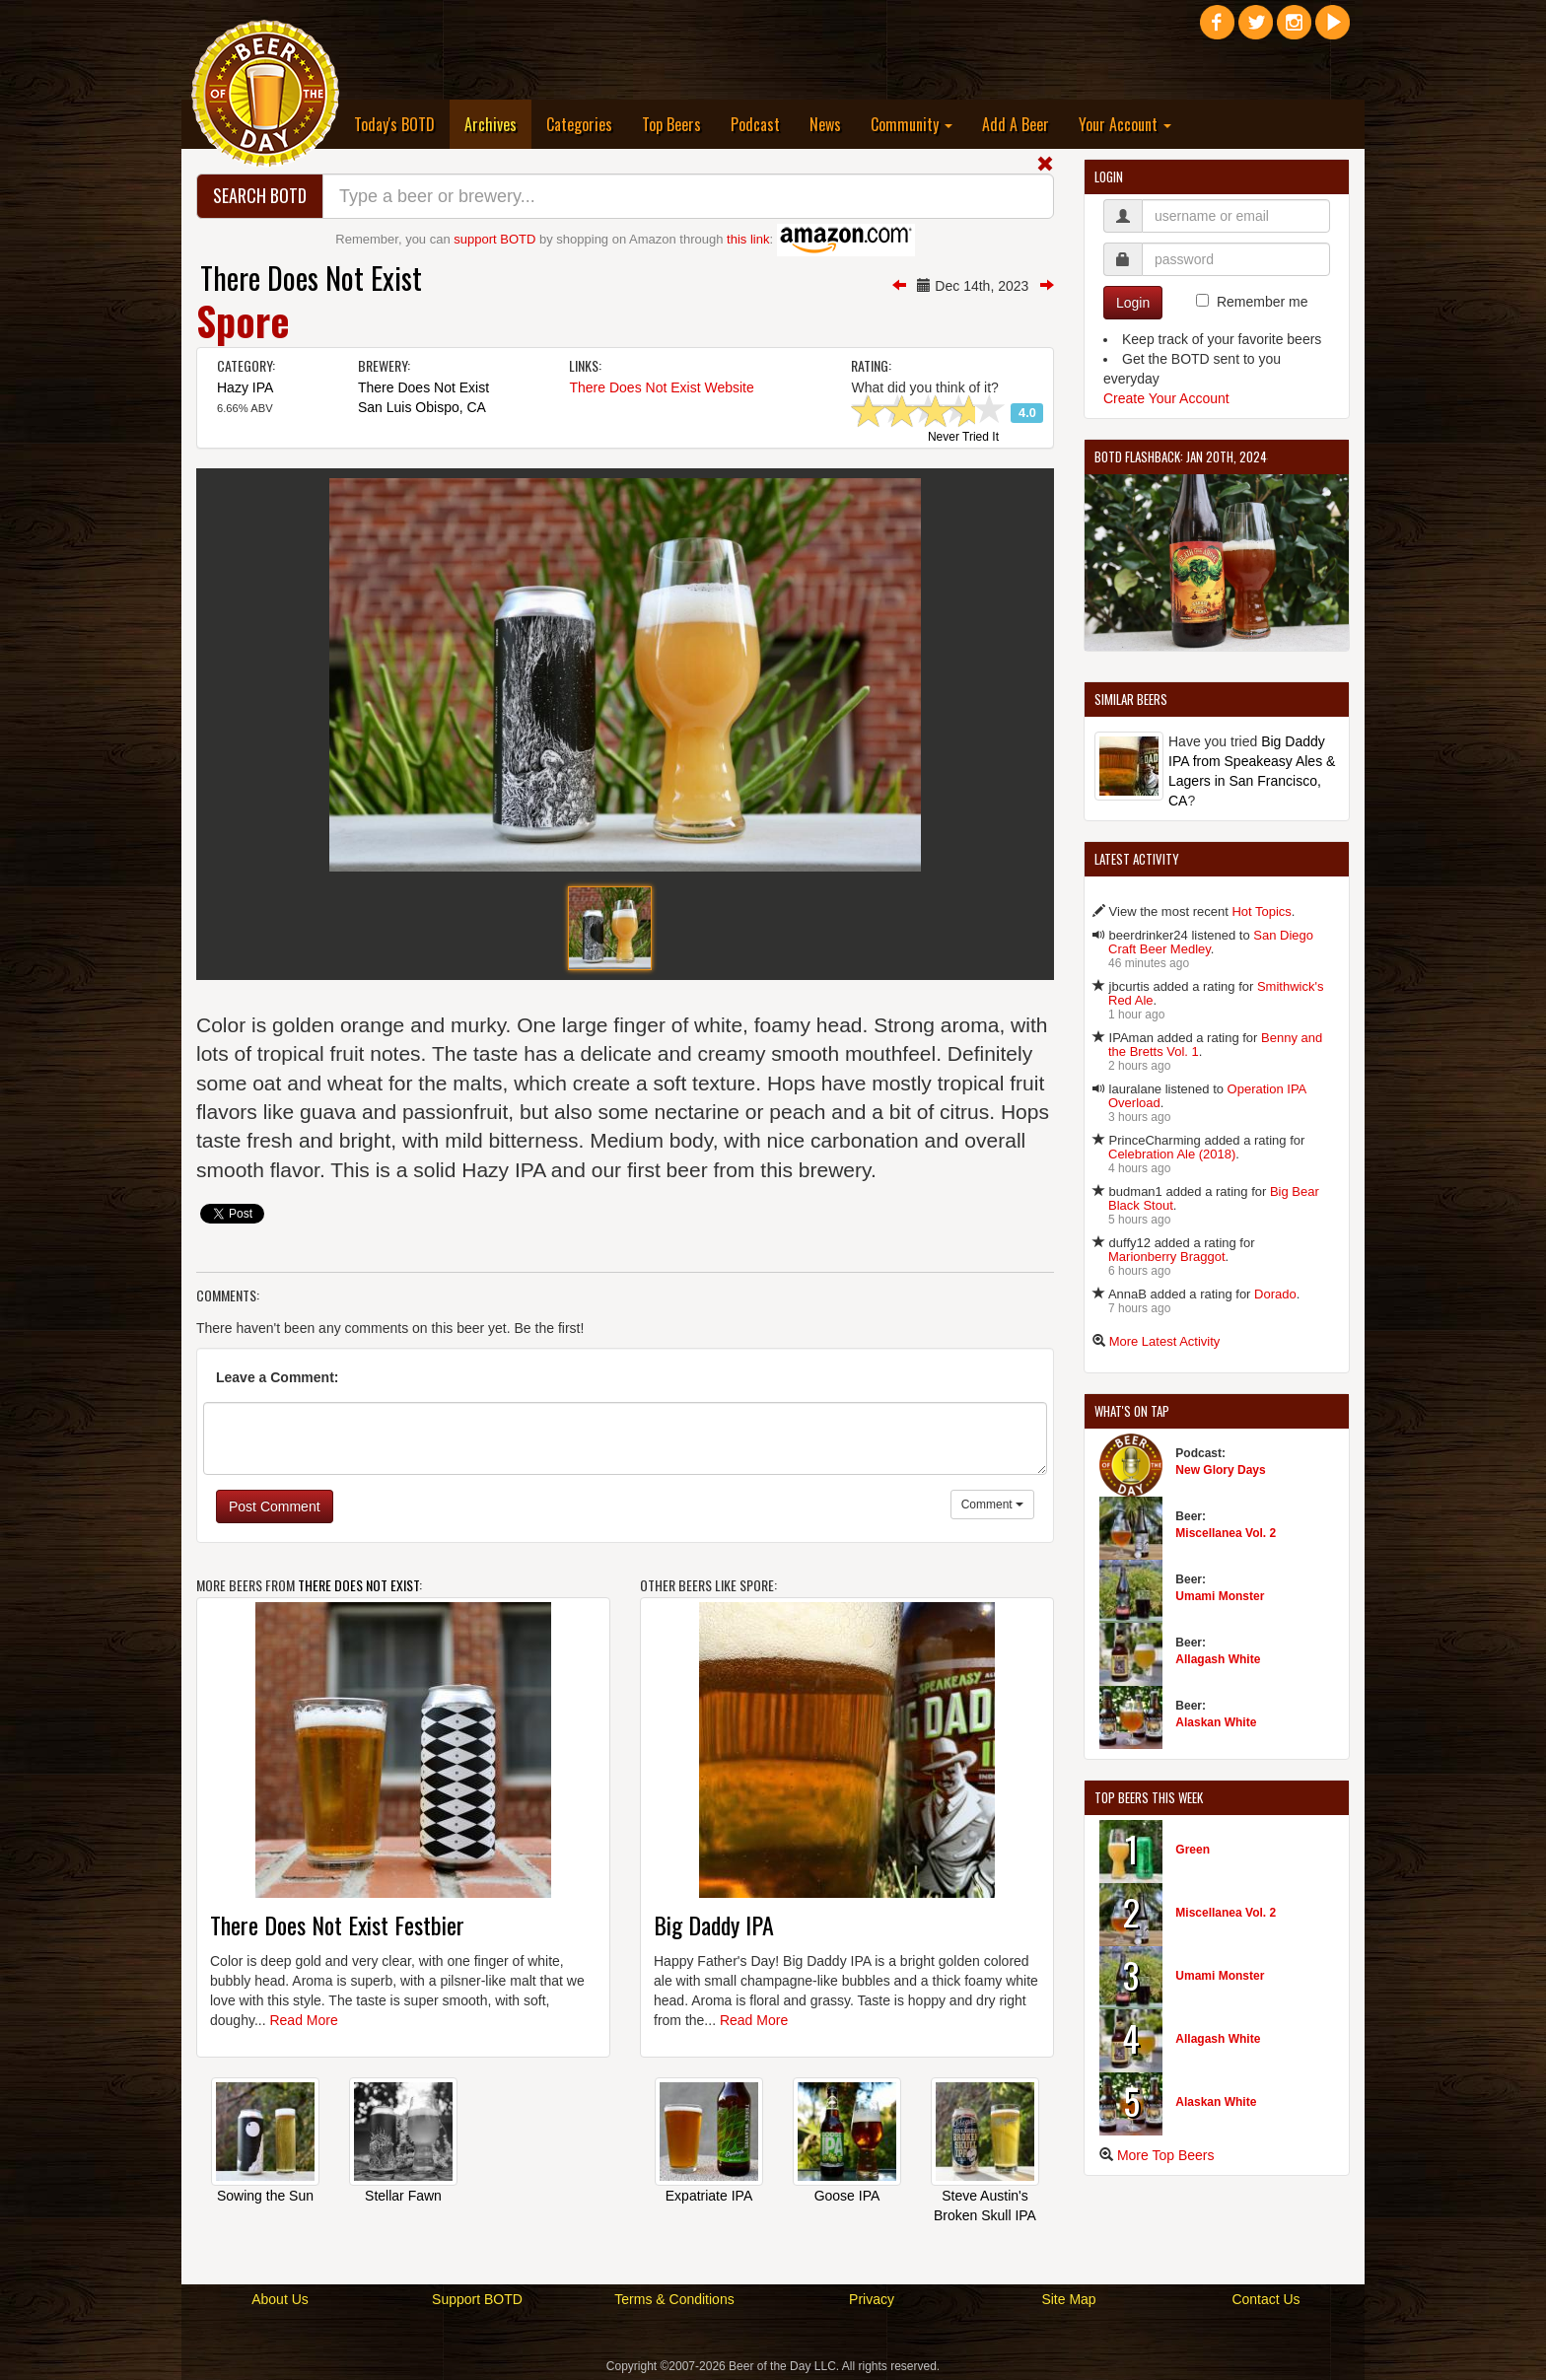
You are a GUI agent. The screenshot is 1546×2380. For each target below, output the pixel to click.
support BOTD (494, 239)
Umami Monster (1219, 1596)
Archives (497, 123)
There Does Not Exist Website (661, 387)
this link (748, 239)
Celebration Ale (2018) (1171, 1154)
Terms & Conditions (674, 2299)
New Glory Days (1220, 1470)
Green (1192, 1849)
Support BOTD (477, 2299)
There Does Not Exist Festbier (337, 1924)
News (825, 124)
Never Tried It (963, 438)
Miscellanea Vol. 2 (1225, 1533)
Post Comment (274, 1506)
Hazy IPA (245, 387)
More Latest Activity (1165, 1341)
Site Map (1068, 2299)
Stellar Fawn (403, 2196)
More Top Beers (1166, 2155)
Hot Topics (1261, 911)
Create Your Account (1166, 398)
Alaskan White (1215, 1722)
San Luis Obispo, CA (422, 407)
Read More (303, 2020)
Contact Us (1265, 2299)
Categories (579, 124)
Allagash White (1217, 1659)
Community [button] (911, 124)
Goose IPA (847, 2196)
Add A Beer (1015, 124)
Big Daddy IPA (714, 1924)
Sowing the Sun (265, 2196)
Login (1133, 303)
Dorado (1275, 1294)
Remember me (1262, 302)
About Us (280, 2299)
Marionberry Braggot (1167, 1256)
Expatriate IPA (709, 2196)
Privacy (871, 2299)
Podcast (755, 124)
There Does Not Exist (311, 277)
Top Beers (671, 124)
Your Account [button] (1125, 124)
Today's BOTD (394, 124)
